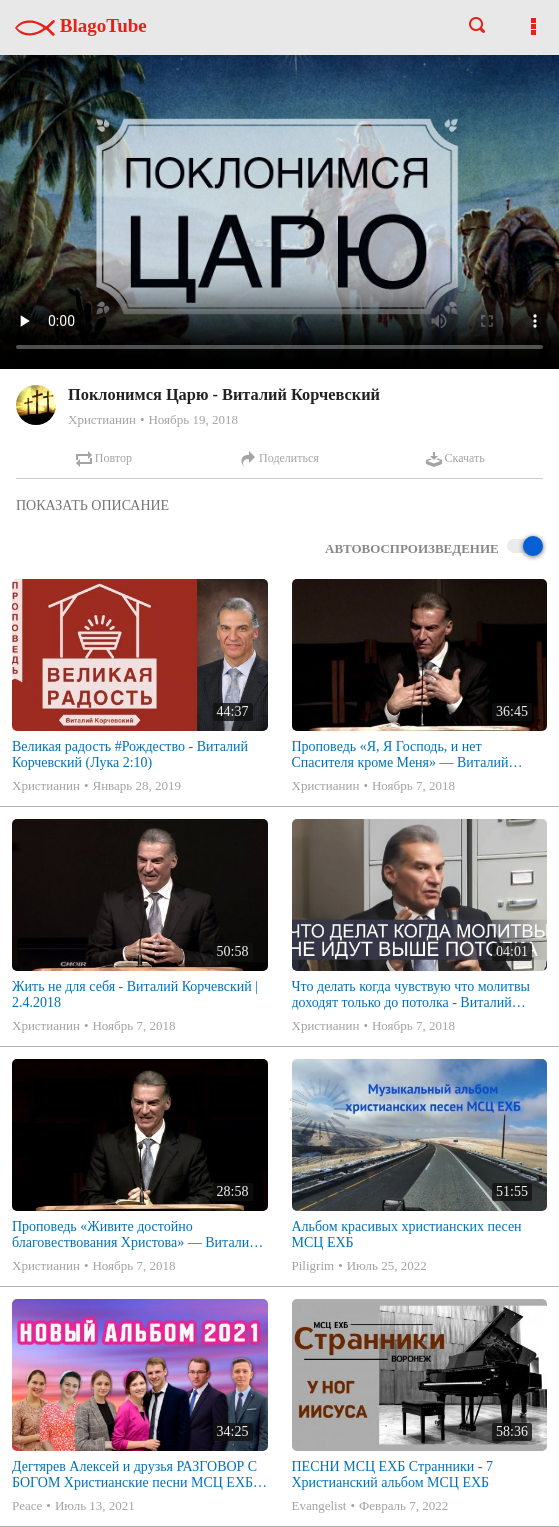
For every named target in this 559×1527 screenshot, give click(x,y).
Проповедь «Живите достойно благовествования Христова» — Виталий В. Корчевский (134, 1235)
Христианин (102, 419)
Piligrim (313, 1265)
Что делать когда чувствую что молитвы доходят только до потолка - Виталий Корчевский (411, 995)
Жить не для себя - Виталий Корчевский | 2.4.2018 (135, 994)
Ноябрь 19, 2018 (192, 419)
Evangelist (319, 1505)
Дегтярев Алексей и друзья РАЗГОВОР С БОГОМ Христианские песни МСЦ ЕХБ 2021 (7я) (134, 1475)
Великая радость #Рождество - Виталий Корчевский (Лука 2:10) (130, 754)
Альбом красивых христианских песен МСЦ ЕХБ (407, 1234)
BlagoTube (81, 25)
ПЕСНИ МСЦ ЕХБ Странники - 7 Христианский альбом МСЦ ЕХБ (392, 1474)
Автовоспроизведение (434, 547)
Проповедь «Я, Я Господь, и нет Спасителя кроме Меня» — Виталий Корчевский (400, 755)
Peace (27, 1505)
